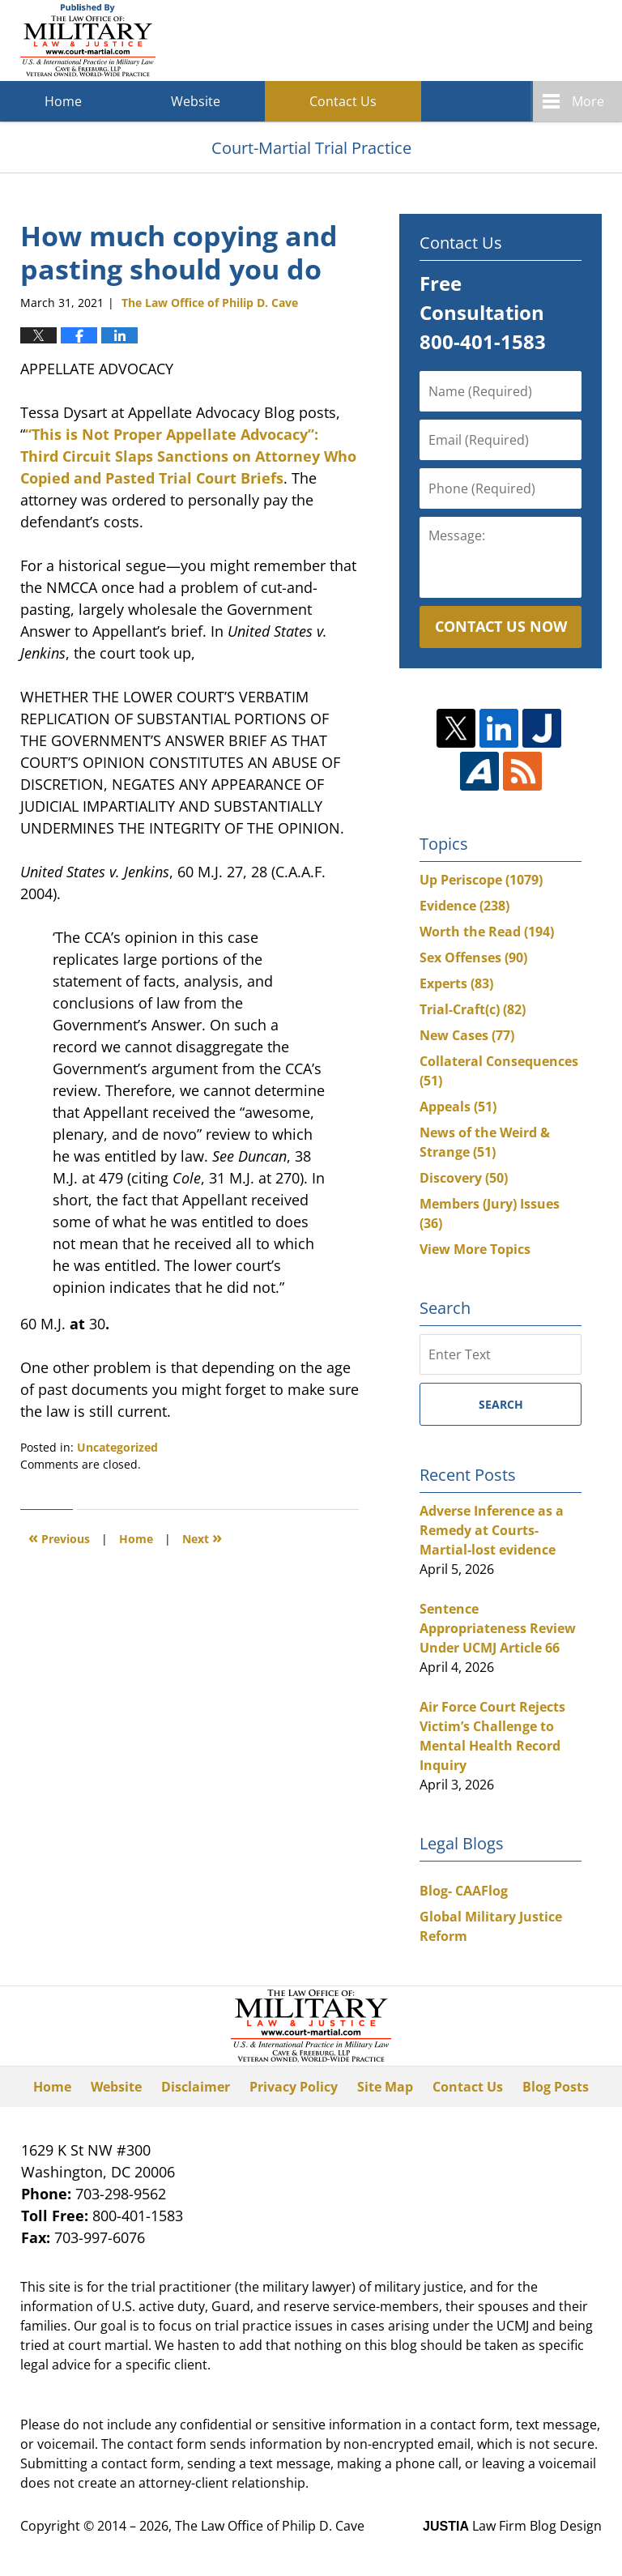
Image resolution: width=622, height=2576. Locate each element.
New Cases (467, 1035)
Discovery (464, 1178)
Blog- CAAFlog (464, 1891)
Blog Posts (555, 2087)
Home (63, 101)
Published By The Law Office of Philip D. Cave (483, 41)
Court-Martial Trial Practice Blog (88, 40)
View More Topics (475, 1249)
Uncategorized (117, 1447)
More (588, 101)
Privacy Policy (293, 2087)
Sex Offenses (473, 957)
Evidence (464, 906)
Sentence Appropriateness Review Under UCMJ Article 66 (498, 1628)
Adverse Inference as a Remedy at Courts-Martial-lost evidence (492, 1530)
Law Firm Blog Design (512, 2526)
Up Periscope (481, 880)
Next (202, 1537)
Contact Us (343, 101)
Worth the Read (487, 931)
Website (195, 101)
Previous (59, 1537)
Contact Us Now (501, 626)
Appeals (458, 1106)
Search (501, 1404)
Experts (456, 983)
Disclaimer (195, 2087)
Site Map (385, 2087)
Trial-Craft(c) (473, 1009)
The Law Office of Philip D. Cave (269, 2526)
